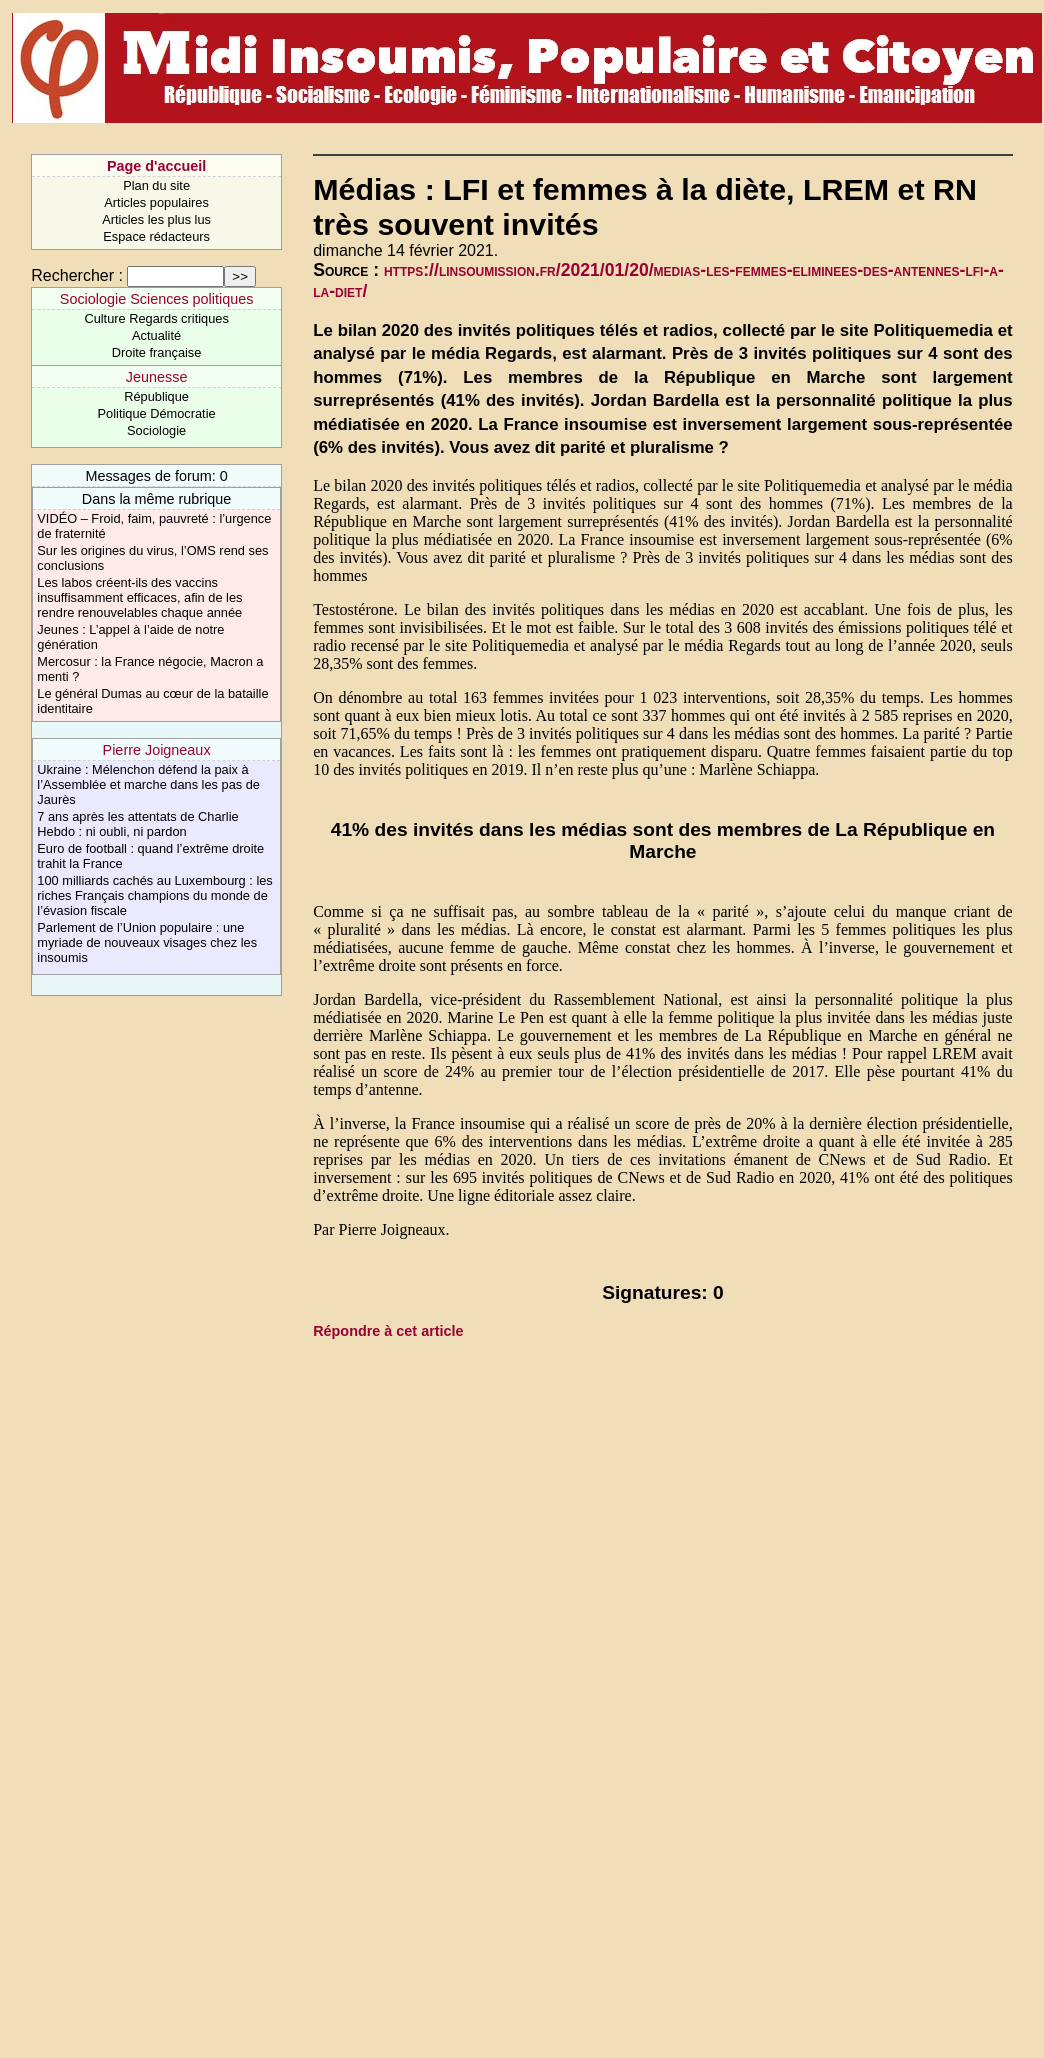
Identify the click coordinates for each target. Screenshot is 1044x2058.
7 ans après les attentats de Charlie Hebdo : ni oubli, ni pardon (137, 824)
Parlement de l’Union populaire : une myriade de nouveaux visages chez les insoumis (147, 942)
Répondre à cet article (388, 1331)
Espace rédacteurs (156, 236)
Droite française (157, 352)
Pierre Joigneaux (157, 750)
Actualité (156, 335)
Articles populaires (156, 202)
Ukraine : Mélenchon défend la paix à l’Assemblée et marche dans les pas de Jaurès (148, 784)
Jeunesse (157, 377)
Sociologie (156, 430)
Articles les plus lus (156, 219)
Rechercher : (77, 275)
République (156, 396)
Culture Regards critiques (156, 318)
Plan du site (156, 185)
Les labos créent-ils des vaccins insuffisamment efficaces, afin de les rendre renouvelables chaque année (139, 597)
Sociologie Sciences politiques (157, 299)
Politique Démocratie (157, 413)
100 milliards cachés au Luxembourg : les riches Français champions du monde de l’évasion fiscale (154, 895)
